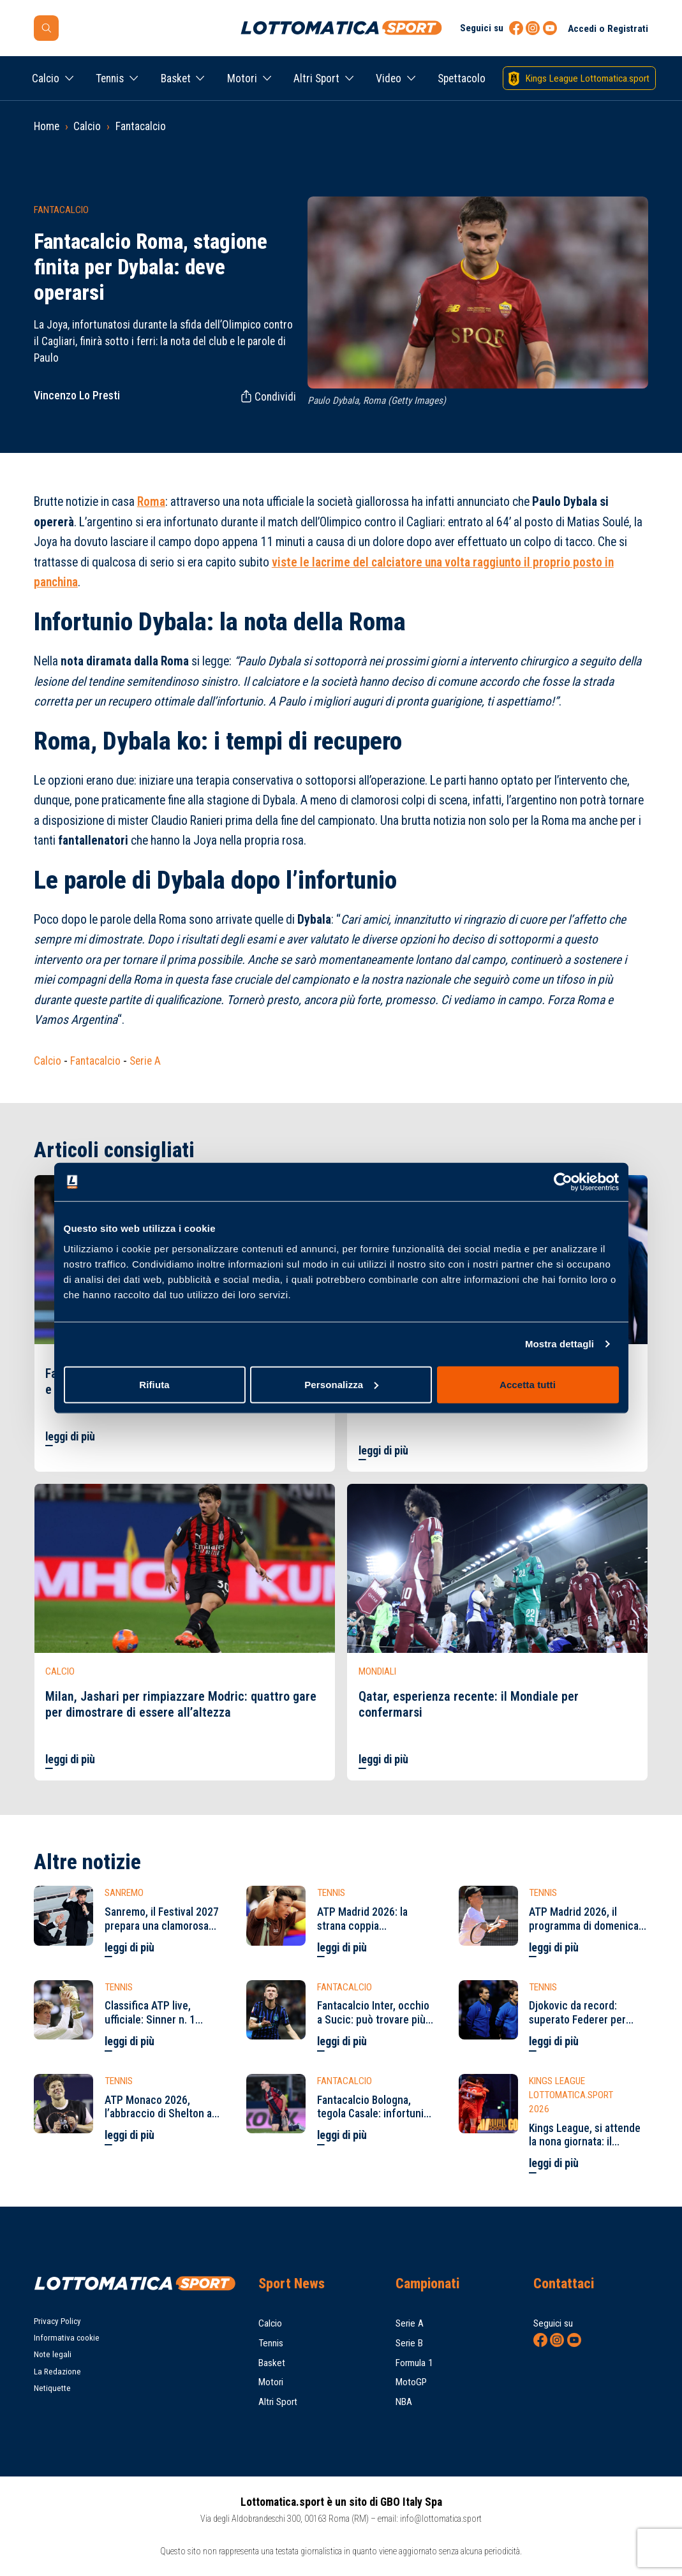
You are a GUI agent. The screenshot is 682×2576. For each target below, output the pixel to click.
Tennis (110, 78)
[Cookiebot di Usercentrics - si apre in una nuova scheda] (563, 1182)
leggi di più (70, 1436)
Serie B (409, 2343)
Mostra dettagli (559, 1343)
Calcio (45, 78)
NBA (404, 2402)
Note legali (52, 2354)
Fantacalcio (140, 126)
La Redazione (57, 2371)
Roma (151, 501)
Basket (176, 78)
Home (46, 126)
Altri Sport (316, 78)
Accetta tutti (528, 1384)
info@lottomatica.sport (441, 2518)
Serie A (145, 1061)
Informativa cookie (67, 2338)
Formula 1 (414, 2363)
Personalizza (341, 1384)
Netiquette (52, 2388)
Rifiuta (154, 1384)
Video (388, 78)
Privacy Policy (57, 2321)
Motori (242, 78)
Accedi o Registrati (608, 28)
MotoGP (411, 2382)
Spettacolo (462, 78)
